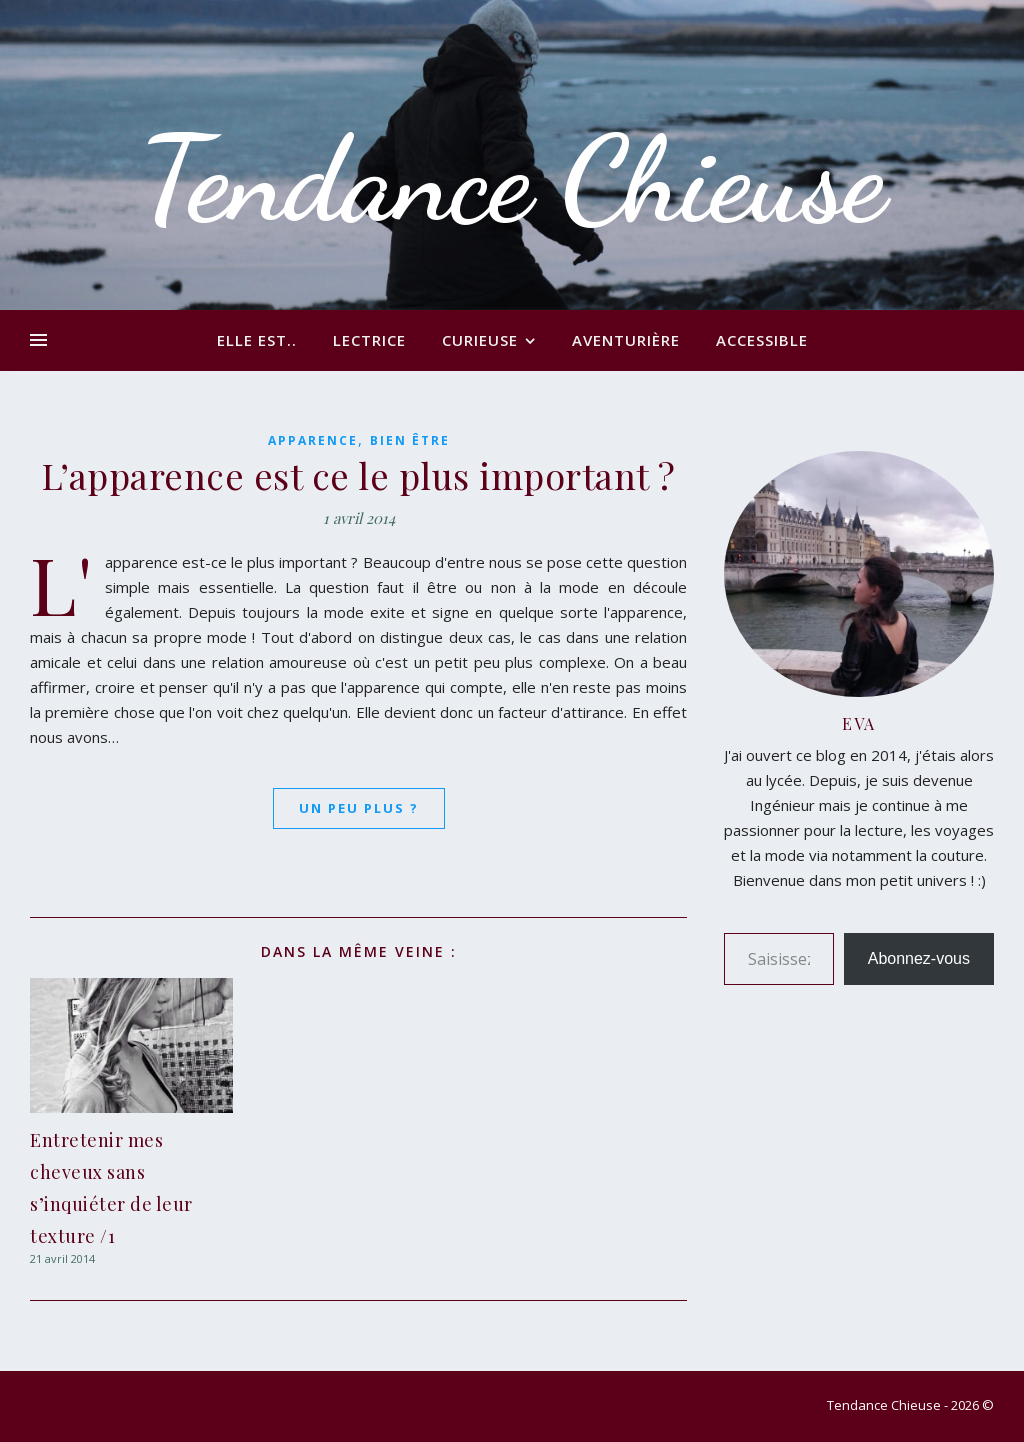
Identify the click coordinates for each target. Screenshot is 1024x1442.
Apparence (313, 440)
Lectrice (369, 340)
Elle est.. (257, 340)
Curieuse (480, 340)
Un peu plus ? (359, 808)
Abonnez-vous (919, 958)
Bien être (410, 440)
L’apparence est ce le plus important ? (359, 475)
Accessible (762, 340)
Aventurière (626, 340)
